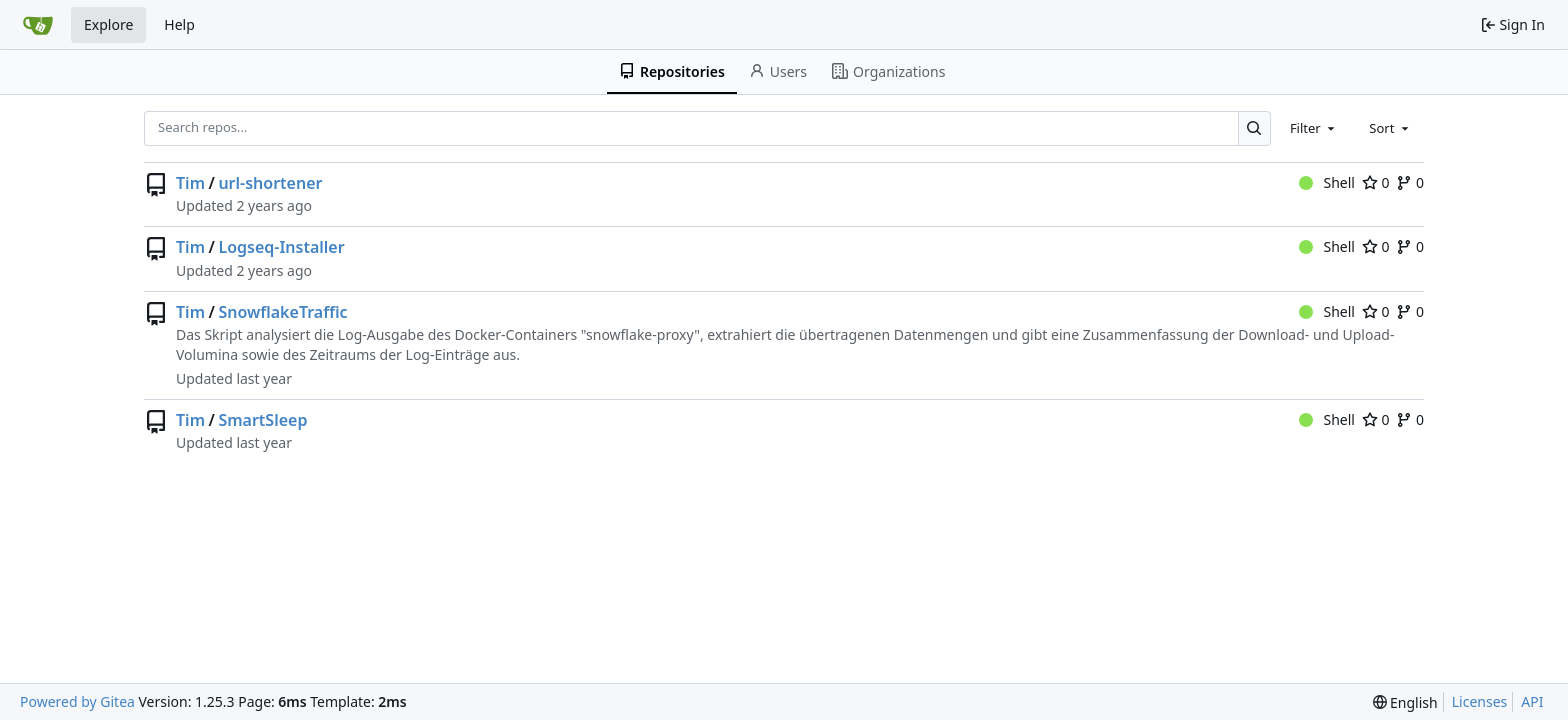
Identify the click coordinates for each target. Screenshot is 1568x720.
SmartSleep (262, 420)
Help (179, 24)
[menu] (1405, 702)
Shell (1327, 182)
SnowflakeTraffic (282, 312)
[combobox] (1314, 128)
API (1532, 701)
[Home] (38, 25)
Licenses (1480, 701)
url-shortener (270, 183)
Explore (108, 24)
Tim (190, 183)
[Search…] (1254, 128)
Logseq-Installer (281, 247)
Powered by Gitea (77, 701)
